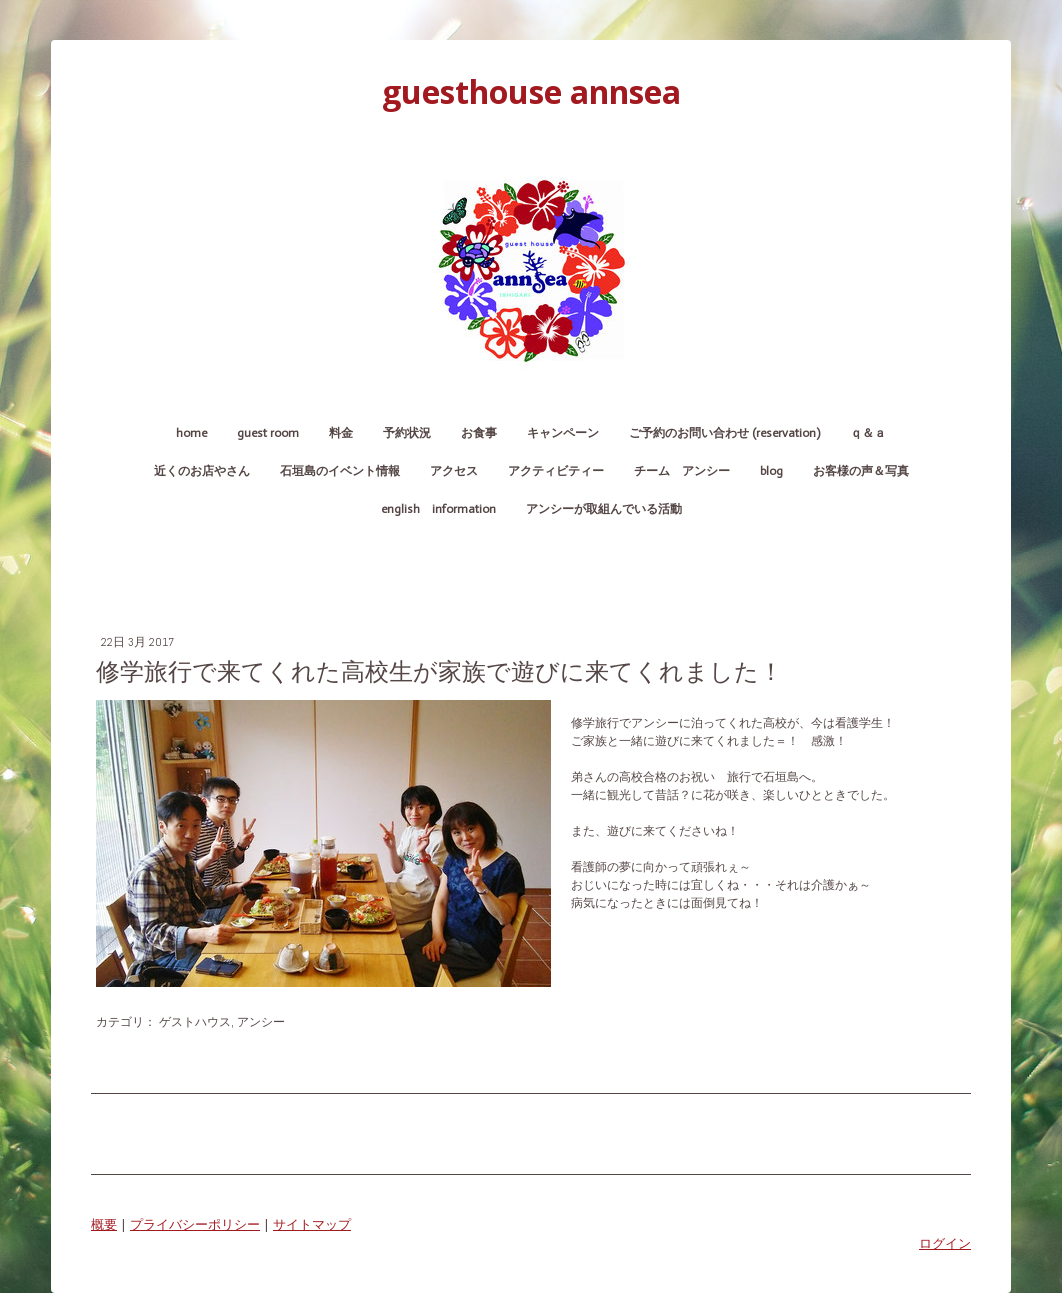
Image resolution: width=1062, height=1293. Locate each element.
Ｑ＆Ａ (868, 433)
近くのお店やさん (202, 471)
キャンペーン (563, 433)
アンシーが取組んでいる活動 (604, 509)
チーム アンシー (682, 471)
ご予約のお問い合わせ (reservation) (724, 433)
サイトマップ (312, 1224)
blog (771, 471)
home (191, 433)
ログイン (945, 1243)
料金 (341, 433)
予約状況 (407, 433)
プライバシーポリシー (195, 1224)
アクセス (454, 471)
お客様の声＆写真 (861, 471)
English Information (438, 509)
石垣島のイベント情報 (340, 471)
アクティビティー (556, 471)
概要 (104, 1224)
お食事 (479, 433)
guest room (268, 433)
